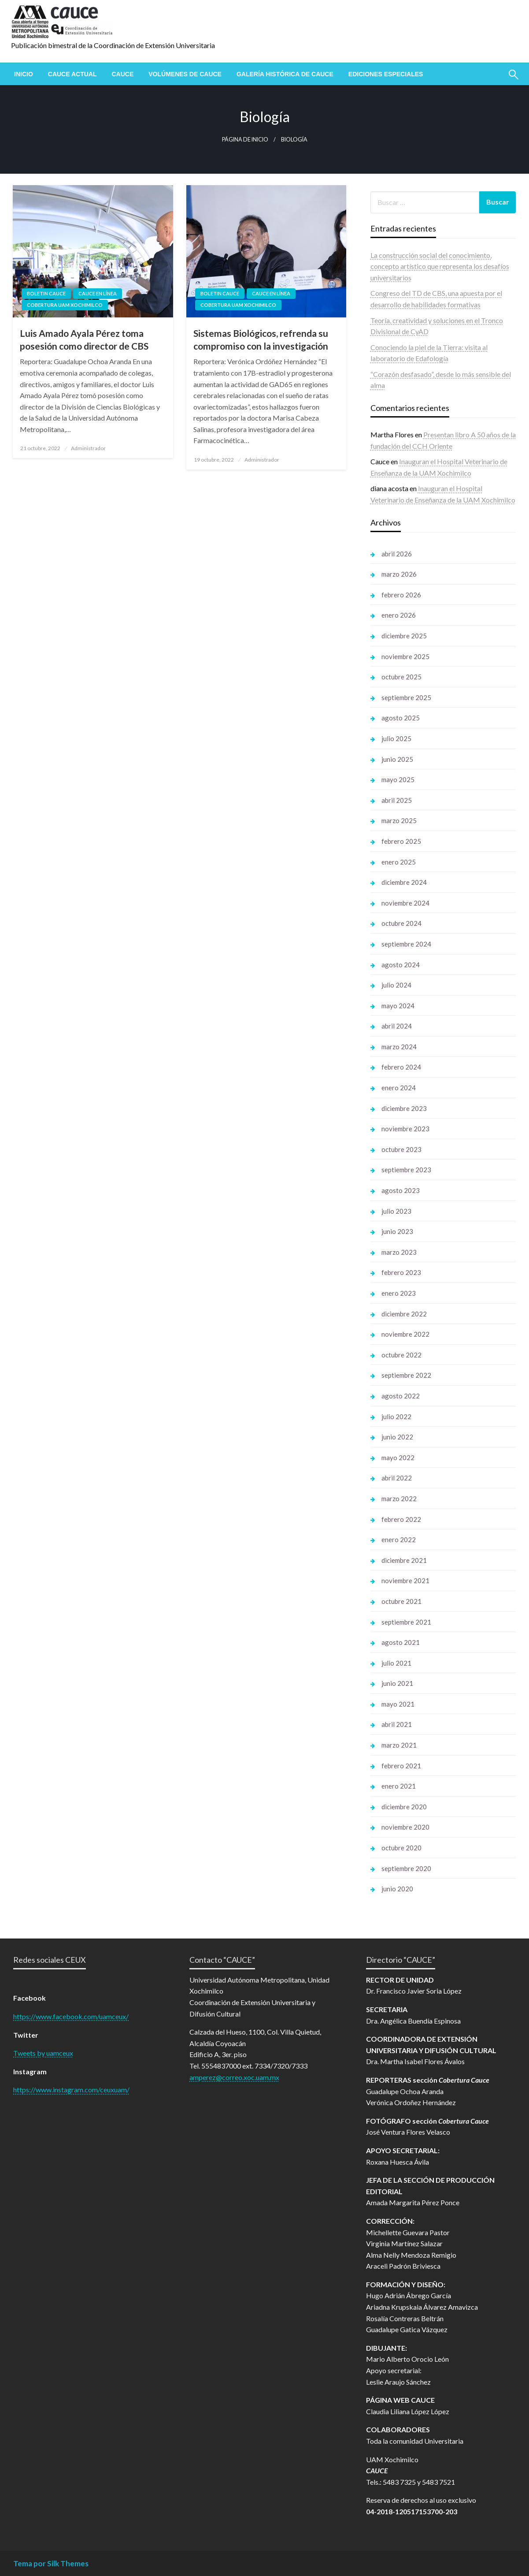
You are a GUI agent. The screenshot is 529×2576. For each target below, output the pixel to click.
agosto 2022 (400, 1396)
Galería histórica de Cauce (285, 74)
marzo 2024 (399, 1047)
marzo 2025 (399, 820)
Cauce (122, 74)
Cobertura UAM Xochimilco (65, 305)
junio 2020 (397, 1889)
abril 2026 (396, 554)
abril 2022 (396, 1478)
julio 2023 (396, 1211)
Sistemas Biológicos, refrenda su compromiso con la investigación (260, 339)
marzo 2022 (399, 1498)
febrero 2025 (401, 841)
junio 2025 (397, 759)
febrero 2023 (401, 1272)
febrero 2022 (401, 1519)
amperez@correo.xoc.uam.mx (234, 2077)
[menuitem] (24, 74)
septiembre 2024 (406, 944)
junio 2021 (397, 1683)
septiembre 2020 (406, 1868)
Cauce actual (72, 74)
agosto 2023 (400, 1190)
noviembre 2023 (405, 1129)
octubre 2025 (401, 677)
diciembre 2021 (404, 1560)
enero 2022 (398, 1539)
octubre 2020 (401, 1848)
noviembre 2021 (405, 1580)
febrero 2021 (401, 1766)
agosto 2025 (400, 718)
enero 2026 (398, 615)
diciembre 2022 (404, 1314)
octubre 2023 (401, 1149)
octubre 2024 (401, 923)
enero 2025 (398, 862)
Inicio (23, 74)
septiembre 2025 (406, 697)
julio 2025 (396, 738)
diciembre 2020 (404, 1807)
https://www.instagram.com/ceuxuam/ (71, 2089)
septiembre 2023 (406, 1170)
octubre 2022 (401, 1355)
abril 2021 (396, 1724)
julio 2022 (396, 1416)
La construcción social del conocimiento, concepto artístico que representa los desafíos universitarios (439, 266)
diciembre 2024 (404, 882)
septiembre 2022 (406, 1375)
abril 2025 (396, 800)
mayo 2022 (397, 1457)
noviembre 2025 (405, 656)
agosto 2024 (400, 965)
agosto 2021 (400, 1642)
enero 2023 (398, 1293)
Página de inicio (245, 139)
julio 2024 (396, 985)
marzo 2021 (399, 1745)
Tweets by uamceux (43, 2053)
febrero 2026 (401, 595)
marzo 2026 (399, 574)
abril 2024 (396, 1026)
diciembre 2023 (404, 1108)
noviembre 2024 (405, 903)
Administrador (88, 448)
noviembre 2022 (405, 1334)
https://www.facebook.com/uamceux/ (71, 2016)
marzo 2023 (399, 1252)
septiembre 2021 (406, 1622)
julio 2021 (396, 1663)
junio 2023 (397, 1231)
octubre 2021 (401, 1601)
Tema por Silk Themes (51, 2563)
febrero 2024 (401, 1067)
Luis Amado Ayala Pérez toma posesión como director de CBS (84, 339)
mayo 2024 (397, 1006)
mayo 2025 (397, 779)
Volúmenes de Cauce (185, 74)
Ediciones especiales (385, 74)
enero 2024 (398, 1088)
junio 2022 (397, 1437)
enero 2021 (398, 1786)
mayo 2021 (397, 1704)
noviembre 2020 (405, 1827)
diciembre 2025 (404, 636)
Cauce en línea (97, 293)
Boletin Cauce (46, 293)
